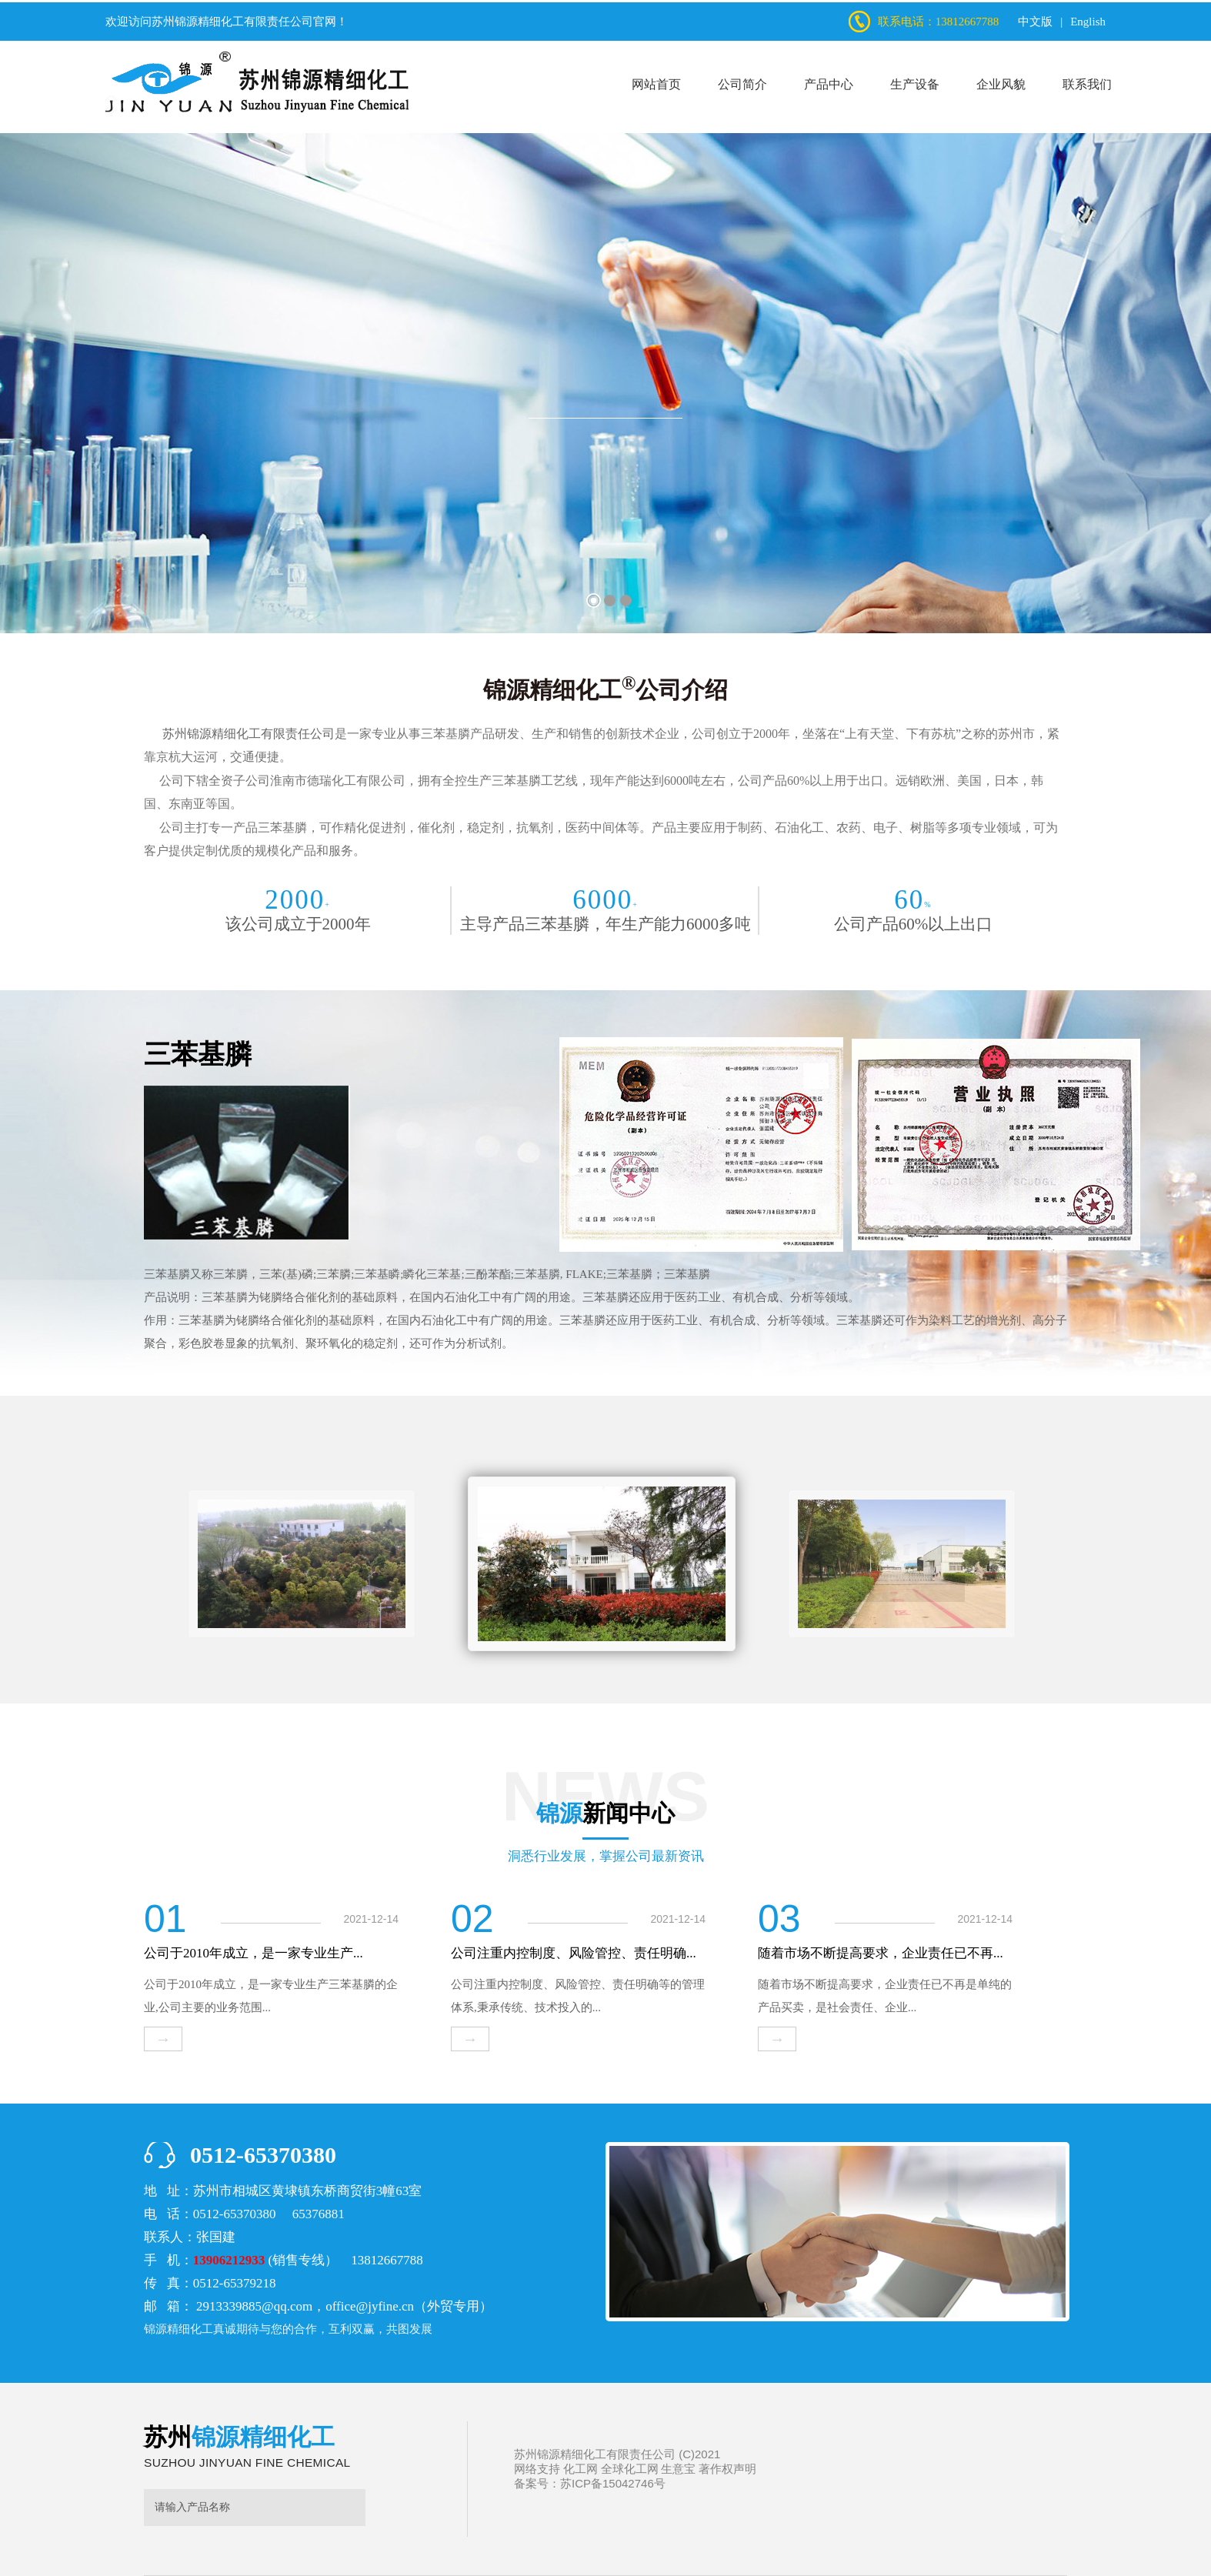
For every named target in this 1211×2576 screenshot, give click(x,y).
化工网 (580, 2468)
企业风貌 (1001, 84)
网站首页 (656, 84)
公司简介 (742, 84)
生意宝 (678, 2468)
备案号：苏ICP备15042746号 (590, 2483)
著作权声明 (727, 2468)
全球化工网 (630, 2468)
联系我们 (1087, 84)
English (1088, 21)
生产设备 (914, 84)
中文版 (1035, 21)
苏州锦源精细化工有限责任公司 (232, 21)
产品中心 (828, 84)
